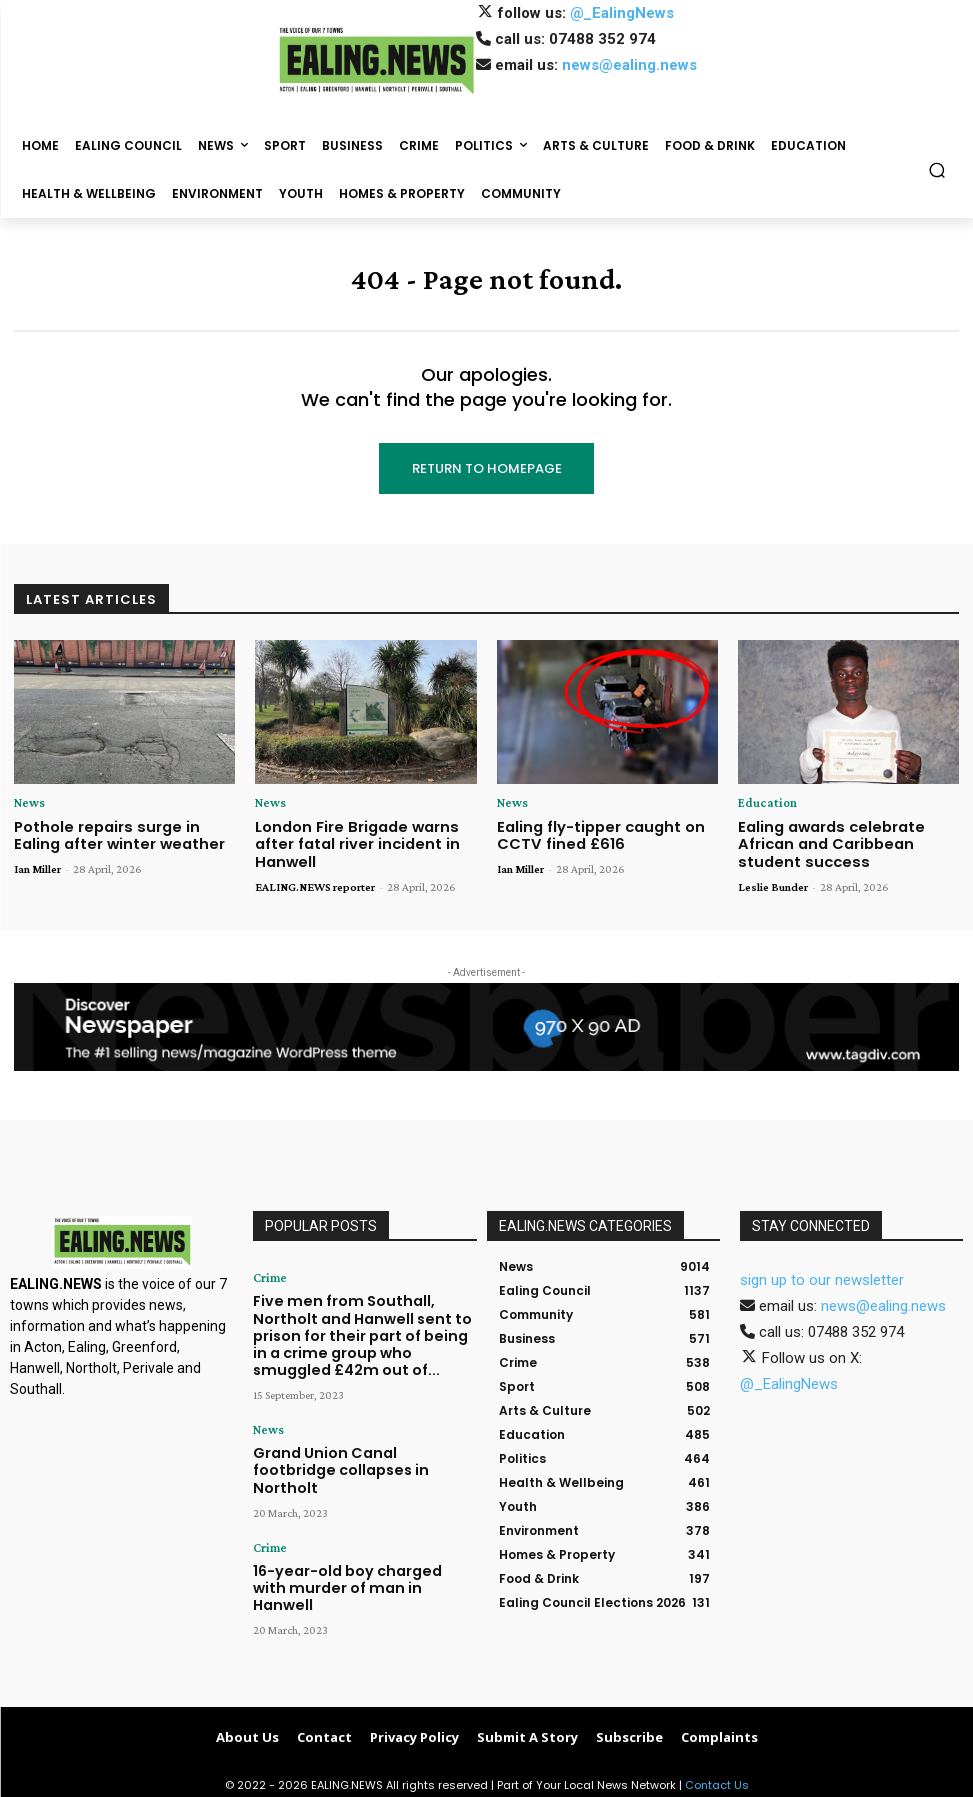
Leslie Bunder (773, 880)
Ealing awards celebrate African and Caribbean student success (848, 840)
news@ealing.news (629, 65)
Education (764, 803)
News (28, 803)
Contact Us (717, 1779)
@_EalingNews (622, 13)
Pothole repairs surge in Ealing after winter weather (120, 832)
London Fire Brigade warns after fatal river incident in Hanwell (348, 840)
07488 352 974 (602, 39)
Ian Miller (37, 865)
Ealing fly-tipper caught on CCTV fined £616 (592, 832)
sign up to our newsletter (822, 1274)
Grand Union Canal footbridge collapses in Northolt (352, 1436)
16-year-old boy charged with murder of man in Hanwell (349, 1530)
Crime (267, 1272)
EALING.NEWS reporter (315, 880)
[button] (937, 170)
